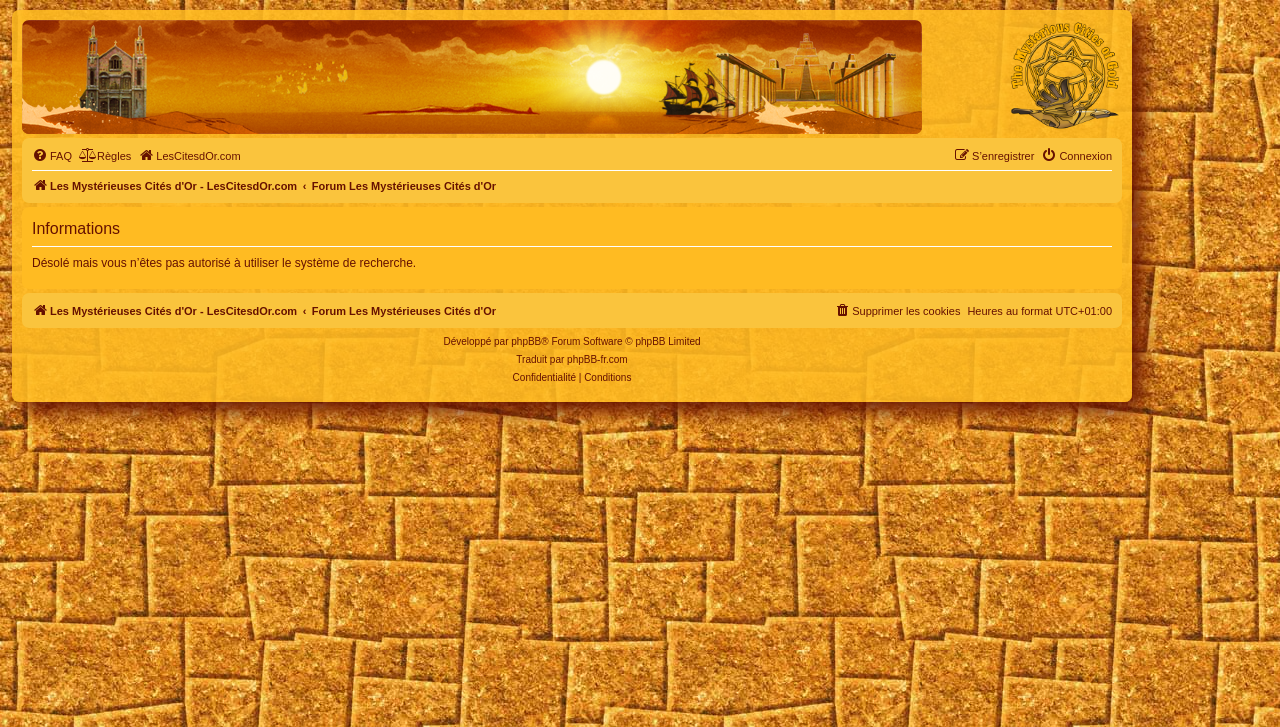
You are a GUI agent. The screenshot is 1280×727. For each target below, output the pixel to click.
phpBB (526, 341)
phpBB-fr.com (597, 359)
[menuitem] (52, 156)
